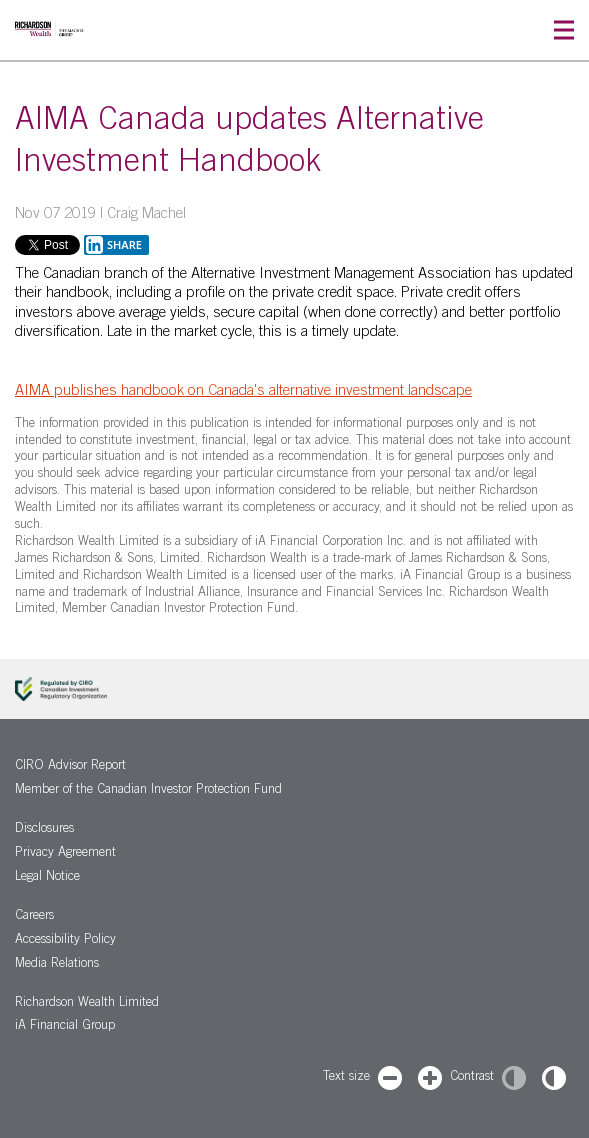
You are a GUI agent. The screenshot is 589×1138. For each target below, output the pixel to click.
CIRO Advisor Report (70, 766)
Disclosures (44, 829)
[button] (564, 30)
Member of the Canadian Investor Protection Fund (148, 790)
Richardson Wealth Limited (87, 1003)
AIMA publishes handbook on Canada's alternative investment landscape (243, 391)
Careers (34, 916)
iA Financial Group (65, 1026)
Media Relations (57, 964)
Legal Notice (47, 877)
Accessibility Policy (65, 940)
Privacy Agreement (65, 853)
